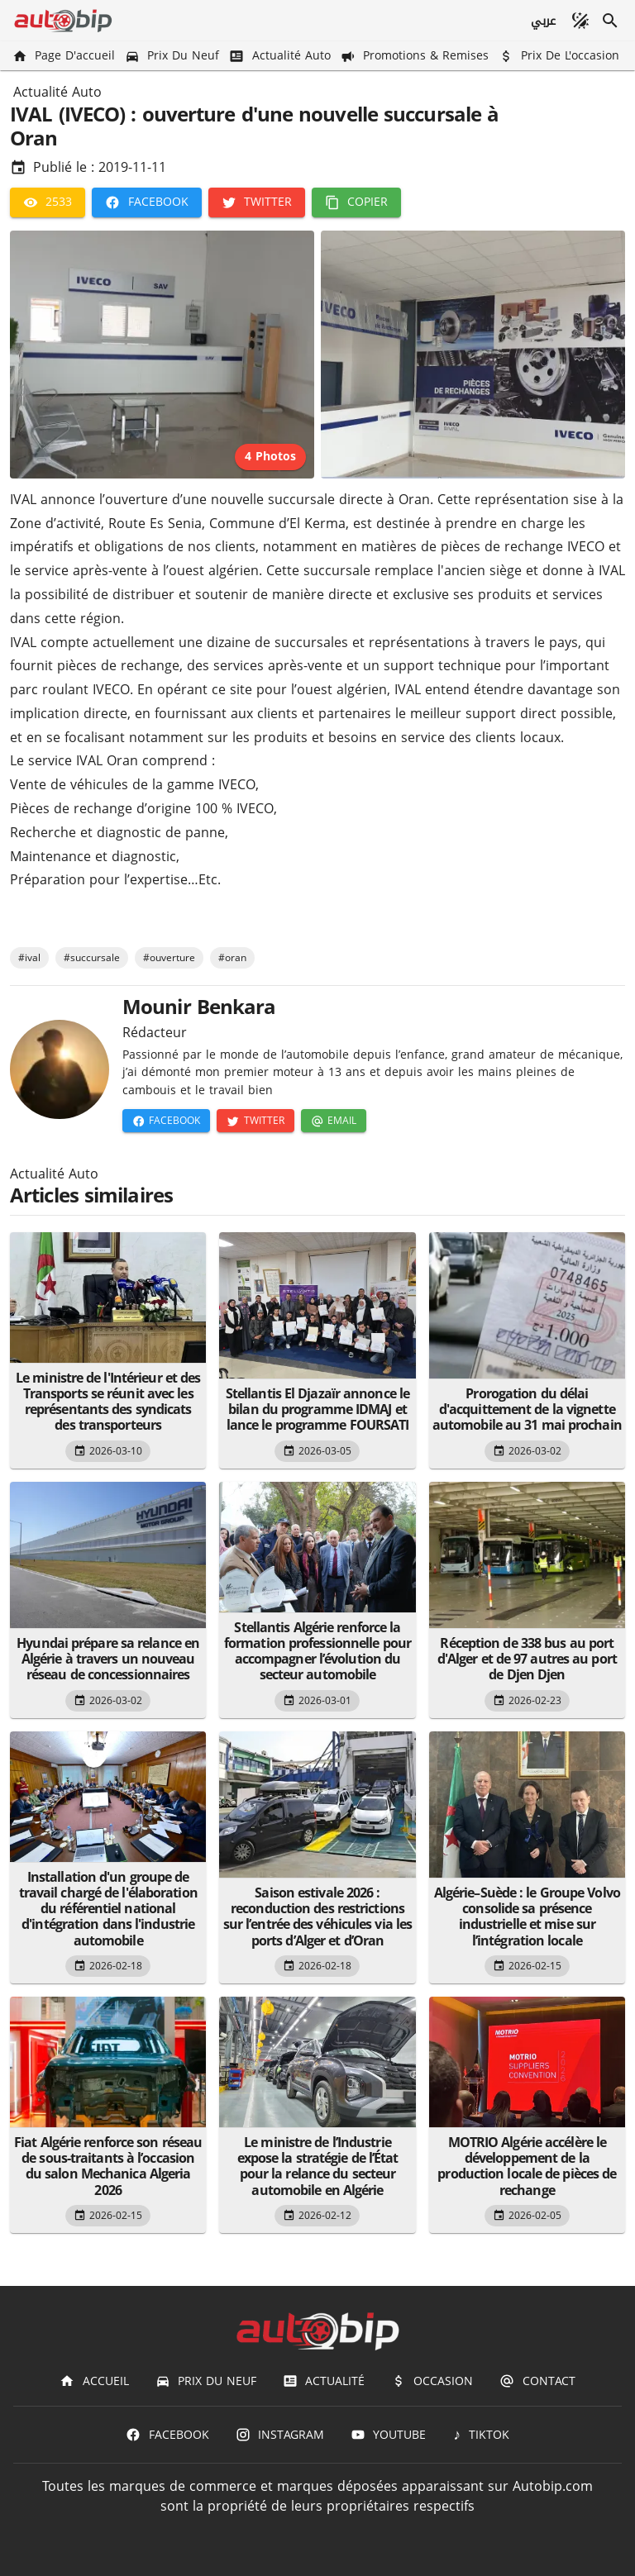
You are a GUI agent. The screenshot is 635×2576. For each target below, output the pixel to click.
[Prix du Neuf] (174, 55)
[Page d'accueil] (65, 55)
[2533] (47, 202)
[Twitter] (256, 202)
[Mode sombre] (580, 21)
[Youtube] (388, 2435)
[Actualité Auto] (281, 55)
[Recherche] (610, 21)
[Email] (333, 1120)
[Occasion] (432, 2381)
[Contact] (537, 2381)
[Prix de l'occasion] (560, 55)
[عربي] (542, 21)
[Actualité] (324, 2381)
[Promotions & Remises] (416, 55)
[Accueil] (93, 2381)
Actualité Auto (57, 92)
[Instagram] (279, 2435)
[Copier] (356, 202)
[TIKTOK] (481, 2435)
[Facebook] (146, 202)
